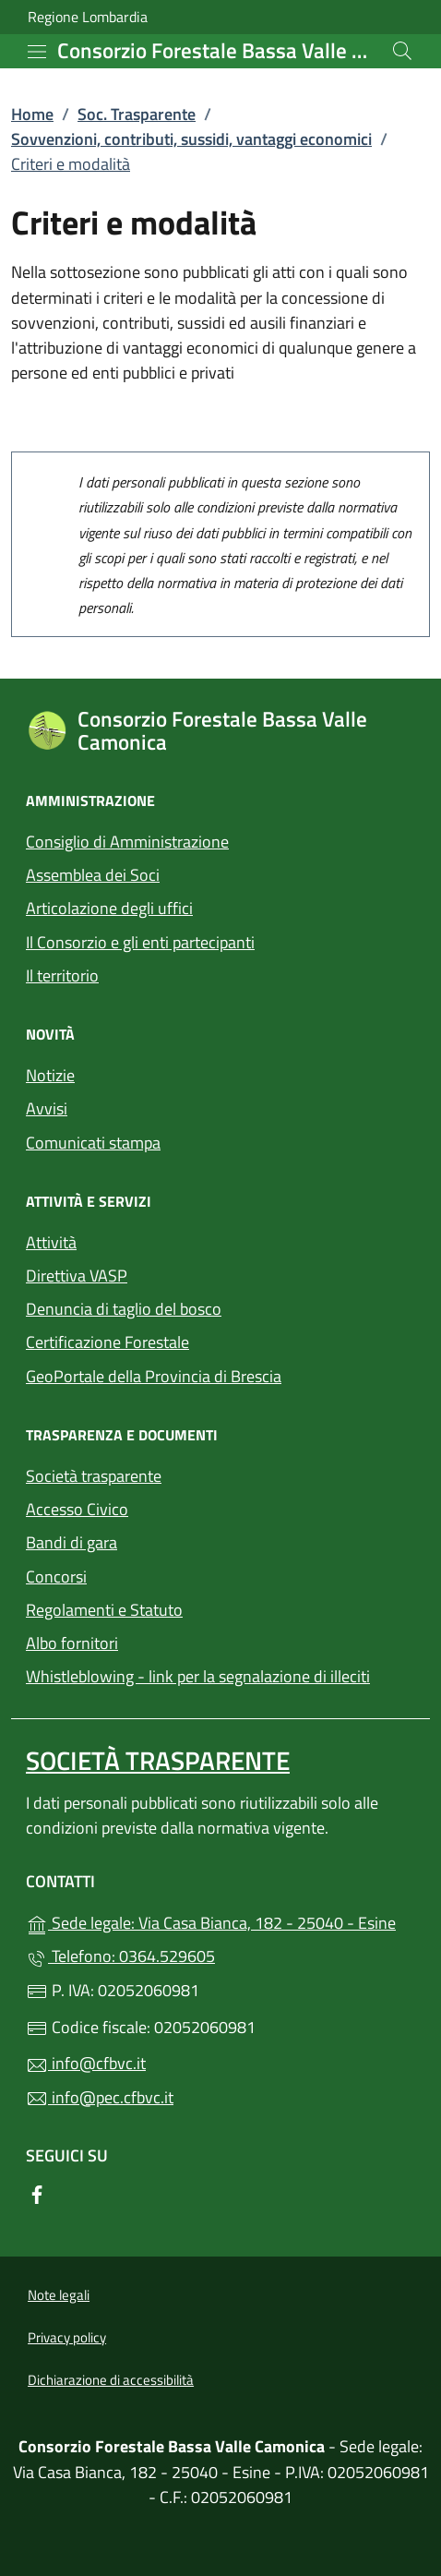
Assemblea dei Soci (93, 874)
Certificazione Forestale (107, 1342)
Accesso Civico (77, 1509)
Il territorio (62, 975)
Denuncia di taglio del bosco (123, 1308)
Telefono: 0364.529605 (120, 1956)
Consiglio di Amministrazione (127, 841)
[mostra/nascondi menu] (37, 52)
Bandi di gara (71, 1542)
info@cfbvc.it (86, 2063)
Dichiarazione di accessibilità (111, 2379)
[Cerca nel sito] (402, 51)
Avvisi (46, 1108)
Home (32, 114)
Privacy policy (67, 2337)
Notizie (50, 1075)
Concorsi (56, 1576)
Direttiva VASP (76, 1275)
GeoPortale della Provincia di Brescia (220, 1374)
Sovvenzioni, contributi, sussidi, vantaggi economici (191, 138)
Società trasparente (93, 1475)
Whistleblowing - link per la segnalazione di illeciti (198, 1676)
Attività (51, 1242)
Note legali (58, 2294)
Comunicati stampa (93, 1142)
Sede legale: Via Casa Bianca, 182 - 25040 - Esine (220, 1921)
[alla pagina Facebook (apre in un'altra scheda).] (37, 2193)
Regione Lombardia (88, 17)
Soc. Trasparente (136, 114)
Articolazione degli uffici (109, 908)
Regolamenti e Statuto (104, 1609)
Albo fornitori (72, 1643)
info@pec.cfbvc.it (99, 2097)
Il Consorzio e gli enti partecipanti (140, 942)
